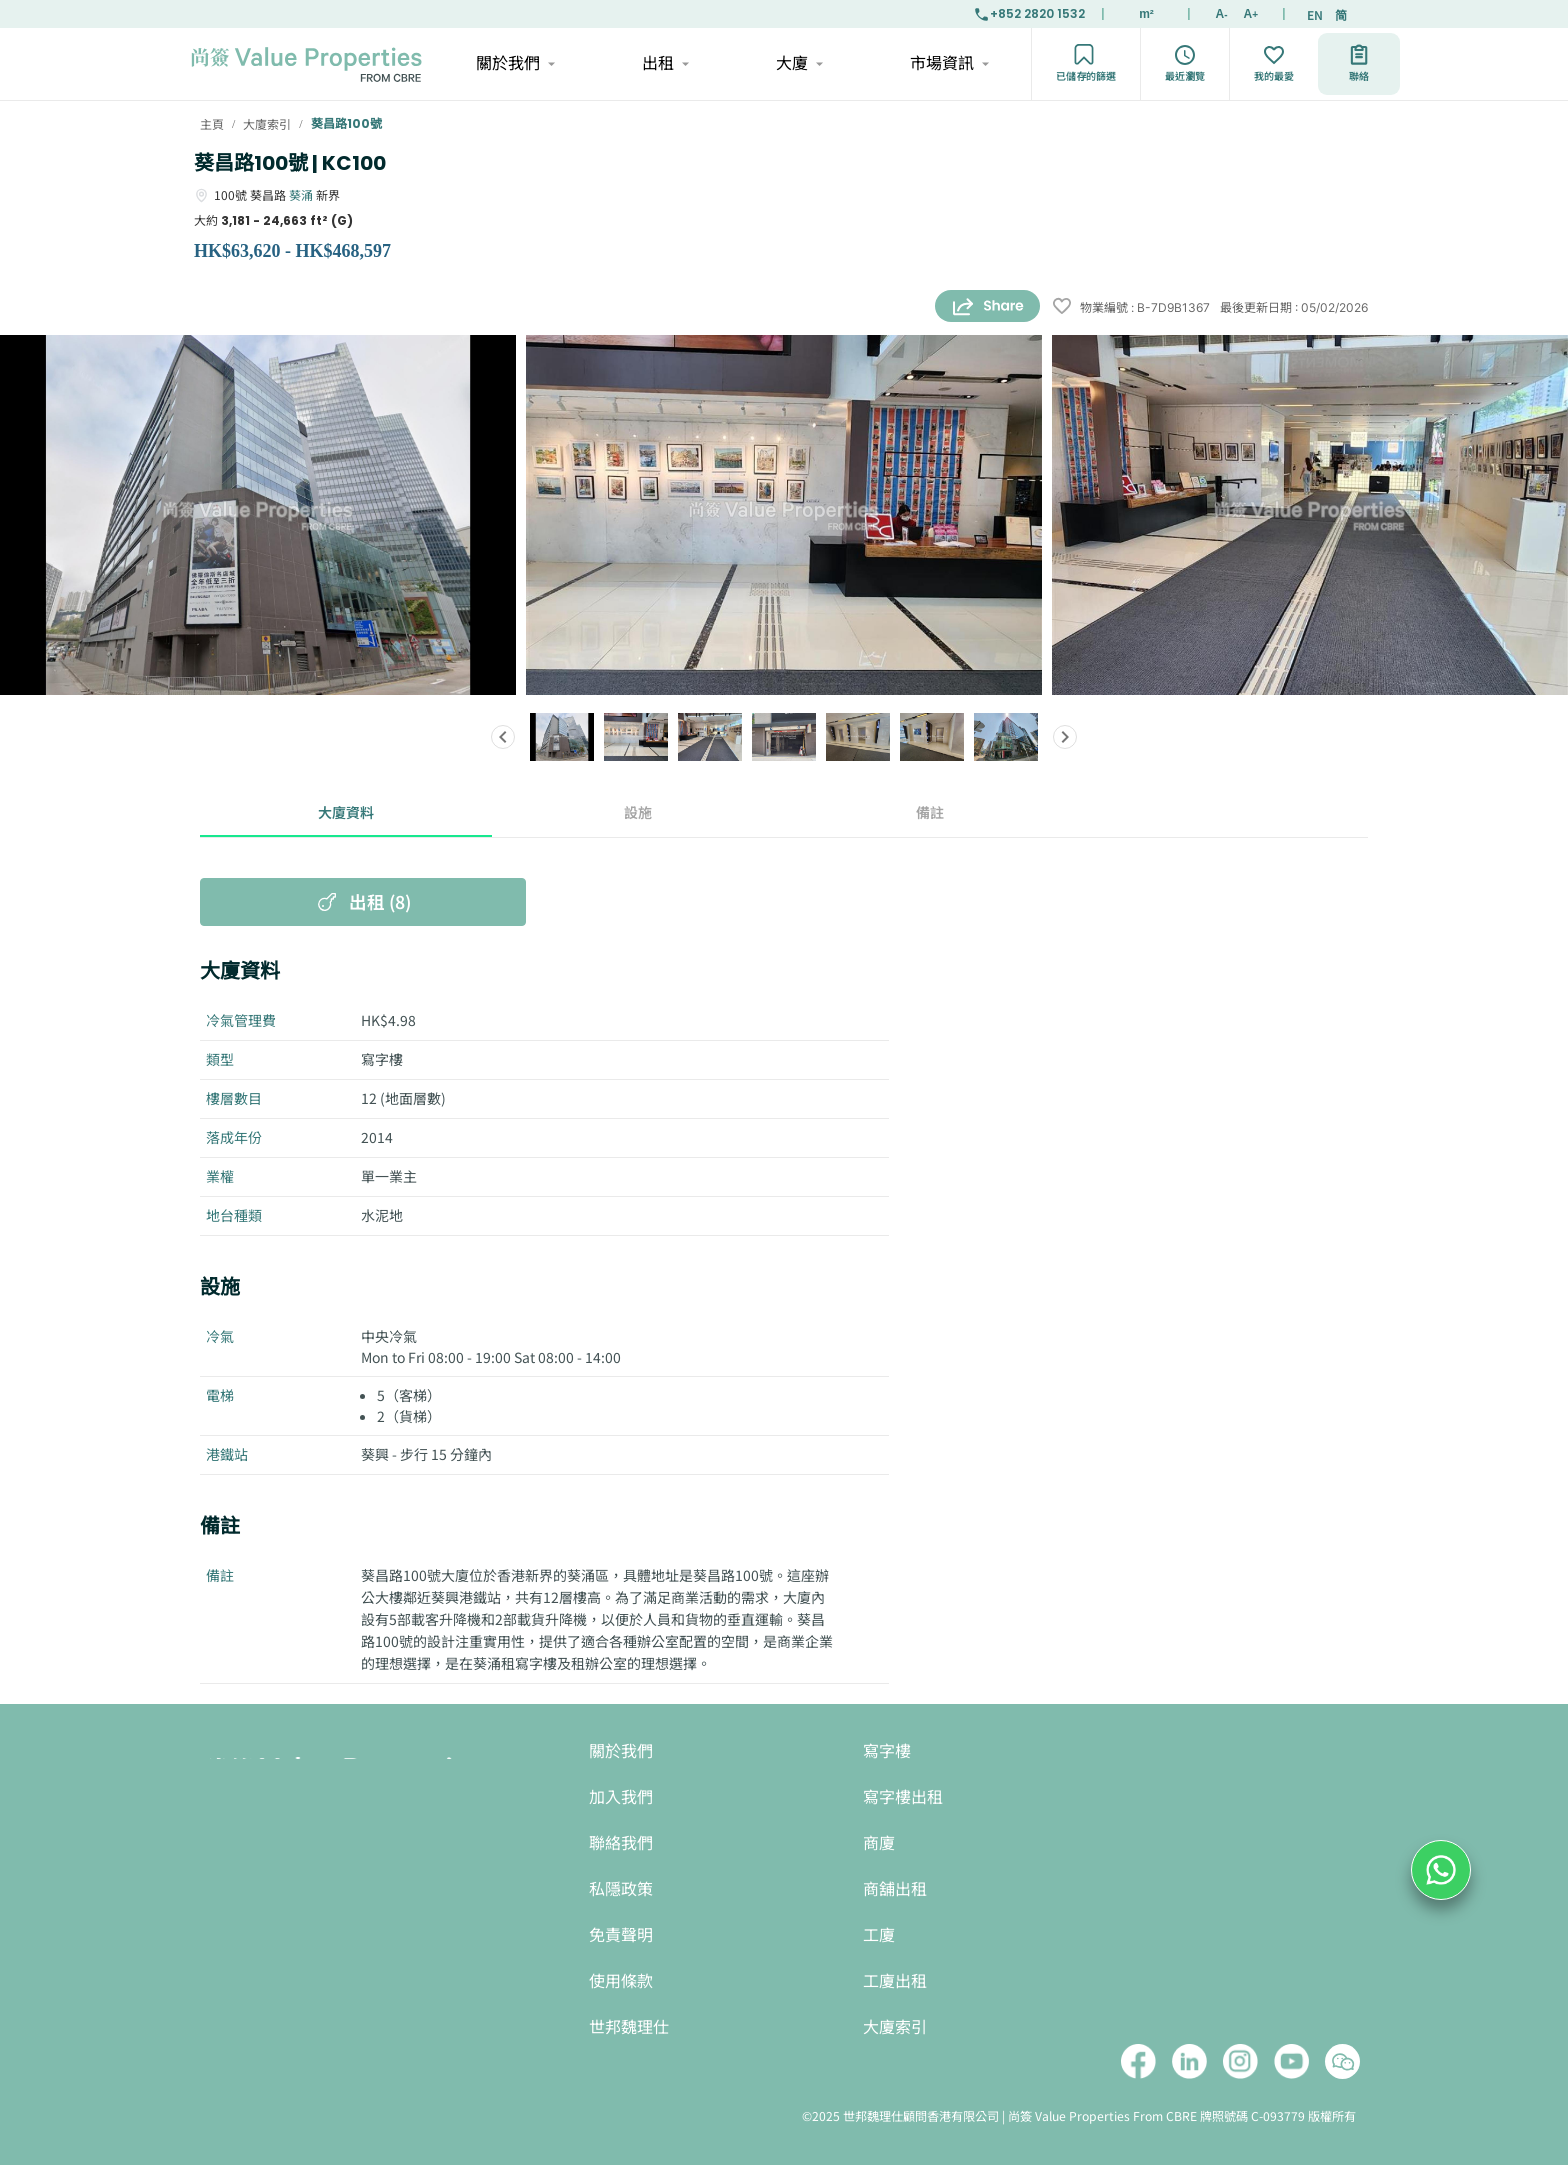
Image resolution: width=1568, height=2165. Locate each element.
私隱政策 (621, 1889)
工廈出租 (895, 1981)
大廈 (798, 64)
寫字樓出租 (903, 1797)
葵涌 (301, 194)
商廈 (879, 1843)
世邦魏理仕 (629, 2027)
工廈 (879, 1935)
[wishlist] (1062, 307)
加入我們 (621, 1797)
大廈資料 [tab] (346, 813)
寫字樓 (887, 1751)
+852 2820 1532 (1029, 14)
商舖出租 (895, 1889)
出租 (664, 64)
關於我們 (514, 64)
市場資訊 (948, 64)
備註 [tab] (930, 813)
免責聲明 (621, 1935)
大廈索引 (895, 2027)
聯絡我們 (621, 1843)
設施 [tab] (638, 813)
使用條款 (621, 1981)
